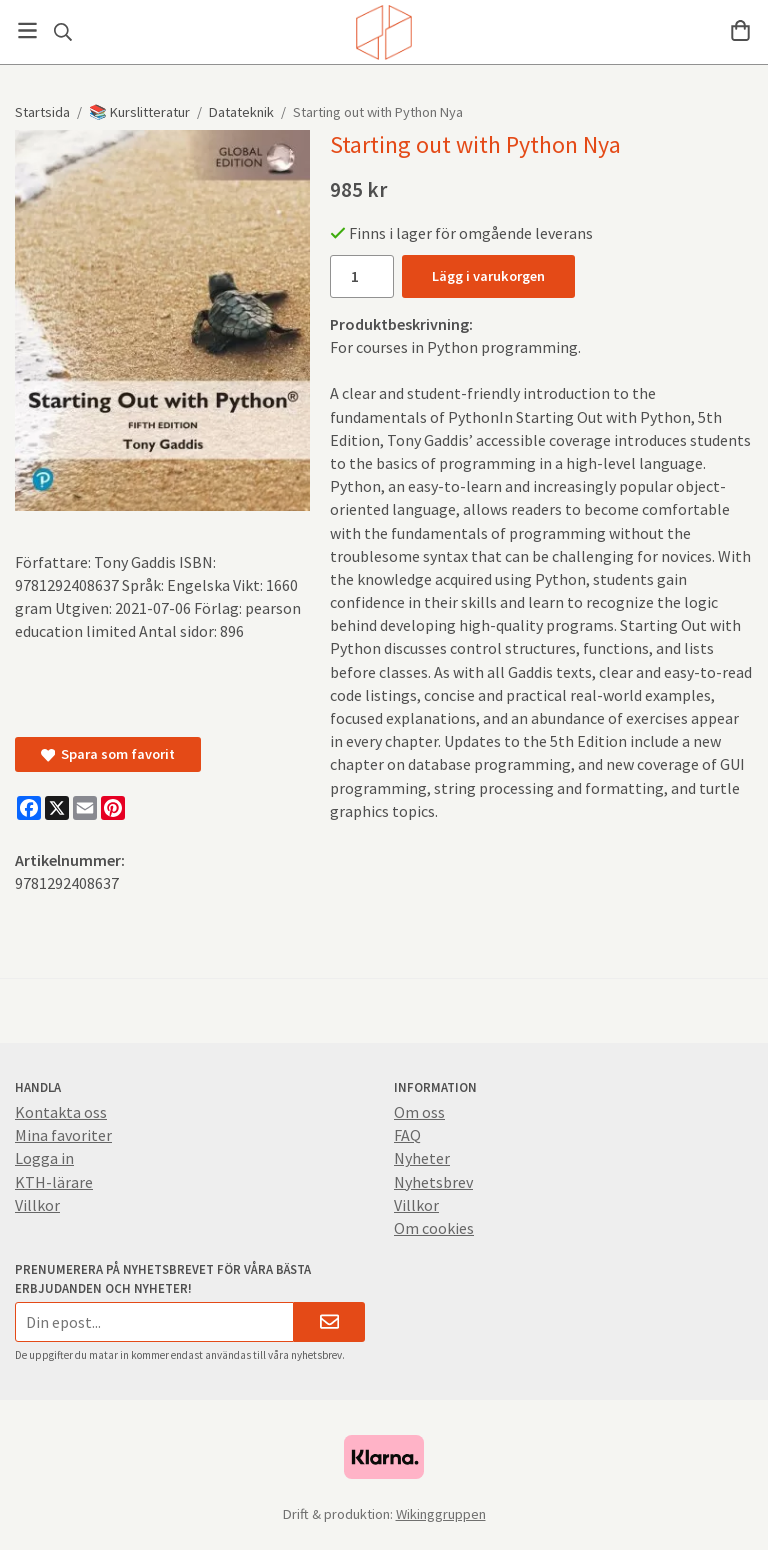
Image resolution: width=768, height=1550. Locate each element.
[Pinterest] (113, 808)
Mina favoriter (63, 1135)
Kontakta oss (61, 1112)
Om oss (419, 1112)
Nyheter (422, 1158)
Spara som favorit (108, 754)
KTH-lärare (54, 1182)
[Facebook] (29, 808)
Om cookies (434, 1228)
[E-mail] (85, 808)
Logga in (44, 1158)
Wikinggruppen (441, 1514)
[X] (57, 808)
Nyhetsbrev (433, 1182)
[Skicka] (329, 1321)
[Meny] (27, 30)
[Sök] (62, 32)
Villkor (37, 1205)
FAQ (407, 1135)
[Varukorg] (740, 30)
